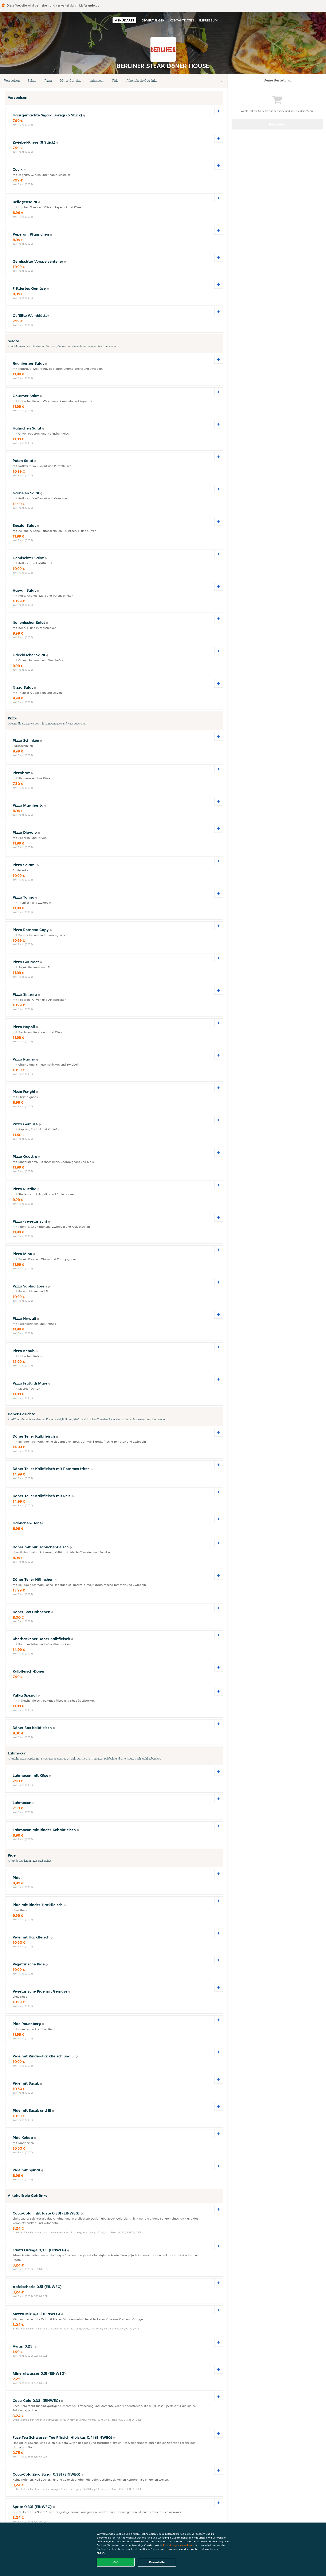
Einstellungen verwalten (177, 2545)
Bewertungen (153, 20)
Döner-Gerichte (71, 81)
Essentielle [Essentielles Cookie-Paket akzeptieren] (157, 2562)
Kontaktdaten (182, 20)
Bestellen (277, 124)
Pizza (48, 81)
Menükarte (124, 20)
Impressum (208, 20)
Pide (115, 81)
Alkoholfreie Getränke (141, 81)
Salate (32, 81)
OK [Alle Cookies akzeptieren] (115, 2562)
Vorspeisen (12, 81)
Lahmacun (97, 81)
